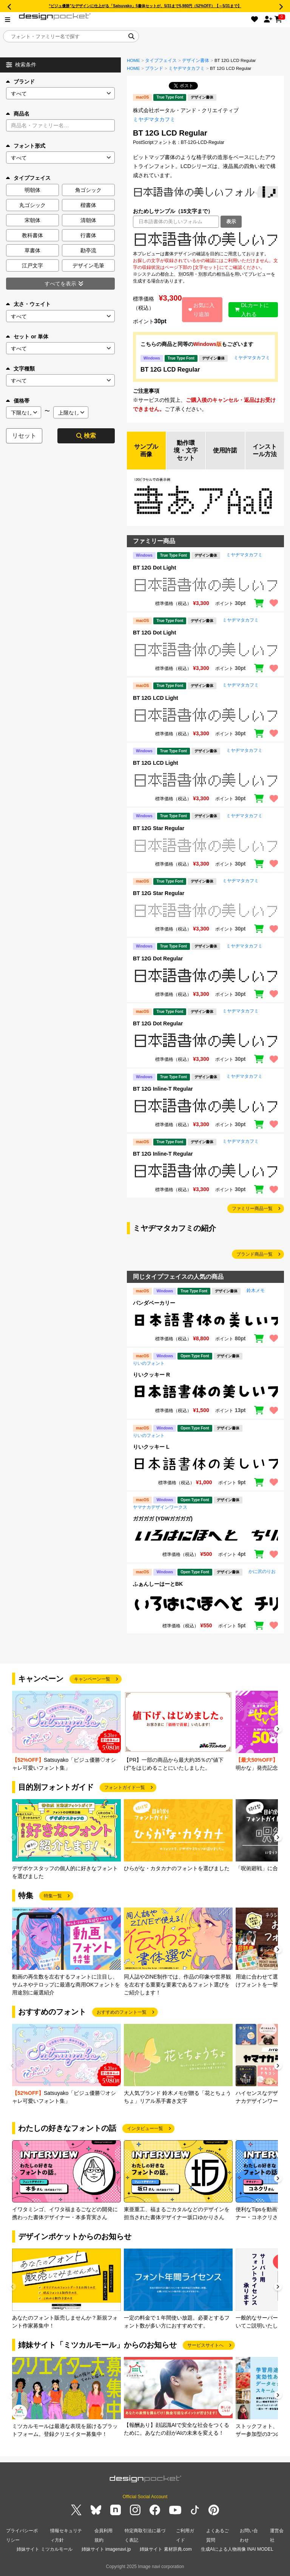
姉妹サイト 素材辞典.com (165, 2549)
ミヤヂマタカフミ (186, 68)
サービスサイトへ (205, 2345)
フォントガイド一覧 (124, 1787)
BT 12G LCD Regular (170, 369)
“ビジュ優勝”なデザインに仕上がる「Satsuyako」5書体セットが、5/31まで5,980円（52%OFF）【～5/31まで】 (145, 6)
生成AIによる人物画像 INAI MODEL (237, 2549)
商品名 (17, 114)
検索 (86, 435)
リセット (24, 435)
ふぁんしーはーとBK (158, 1584)
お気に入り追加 (201, 309)
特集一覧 (53, 1895)
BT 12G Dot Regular (158, 958)
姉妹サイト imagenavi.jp (106, 2549)
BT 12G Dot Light (154, 568)
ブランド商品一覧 (254, 1254)
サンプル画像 (146, 450)
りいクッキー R (151, 1375)
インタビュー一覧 (145, 2128)
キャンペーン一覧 (92, 1679)
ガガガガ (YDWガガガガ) (163, 1519)
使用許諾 (225, 450)
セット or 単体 (27, 336)
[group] (66, 1731)
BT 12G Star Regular (158, 828)
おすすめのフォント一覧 (122, 2012)
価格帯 (17, 401)
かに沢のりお (262, 1571)
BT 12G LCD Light (155, 698)
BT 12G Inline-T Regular (163, 1089)
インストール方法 (265, 450)
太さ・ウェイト (28, 304)
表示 (231, 221)
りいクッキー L (151, 1447)
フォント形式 (25, 146)
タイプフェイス (161, 60)
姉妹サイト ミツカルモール (44, 2549)
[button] (278, 1729)
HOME (133, 60)
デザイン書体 (195, 60)
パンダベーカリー (154, 1303)
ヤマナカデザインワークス (160, 1507)
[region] (205, 239)
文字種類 (20, 369)
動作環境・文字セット (186, 450)
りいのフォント (149, 1363)
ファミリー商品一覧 (252, 1208)
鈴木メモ (256, 1290)
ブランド (20, 82)
